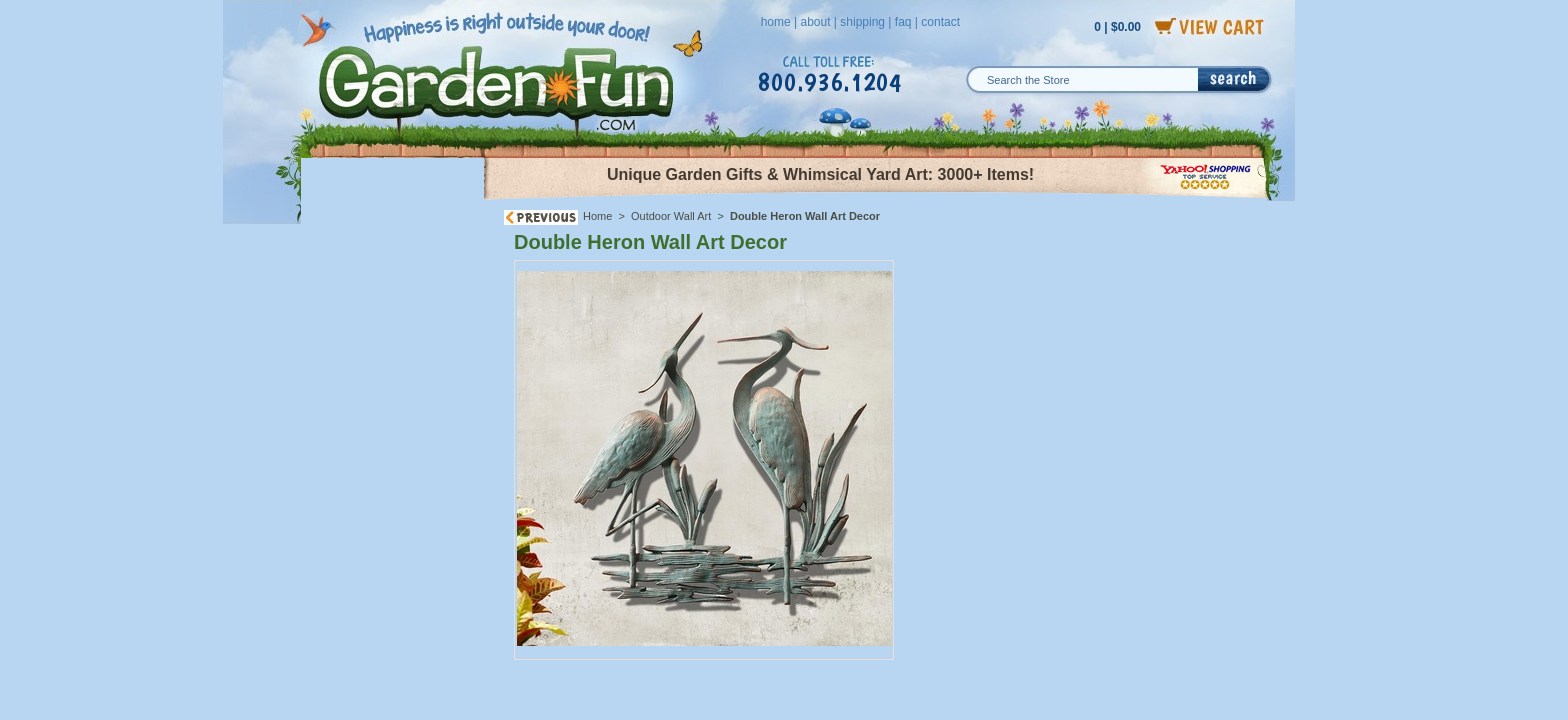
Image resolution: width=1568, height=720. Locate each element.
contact (940, 22)
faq (903, 22)
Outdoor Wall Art (671, 216)
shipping (862, 22)
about (815, 22)
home (776, 22)
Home (597, 216)
